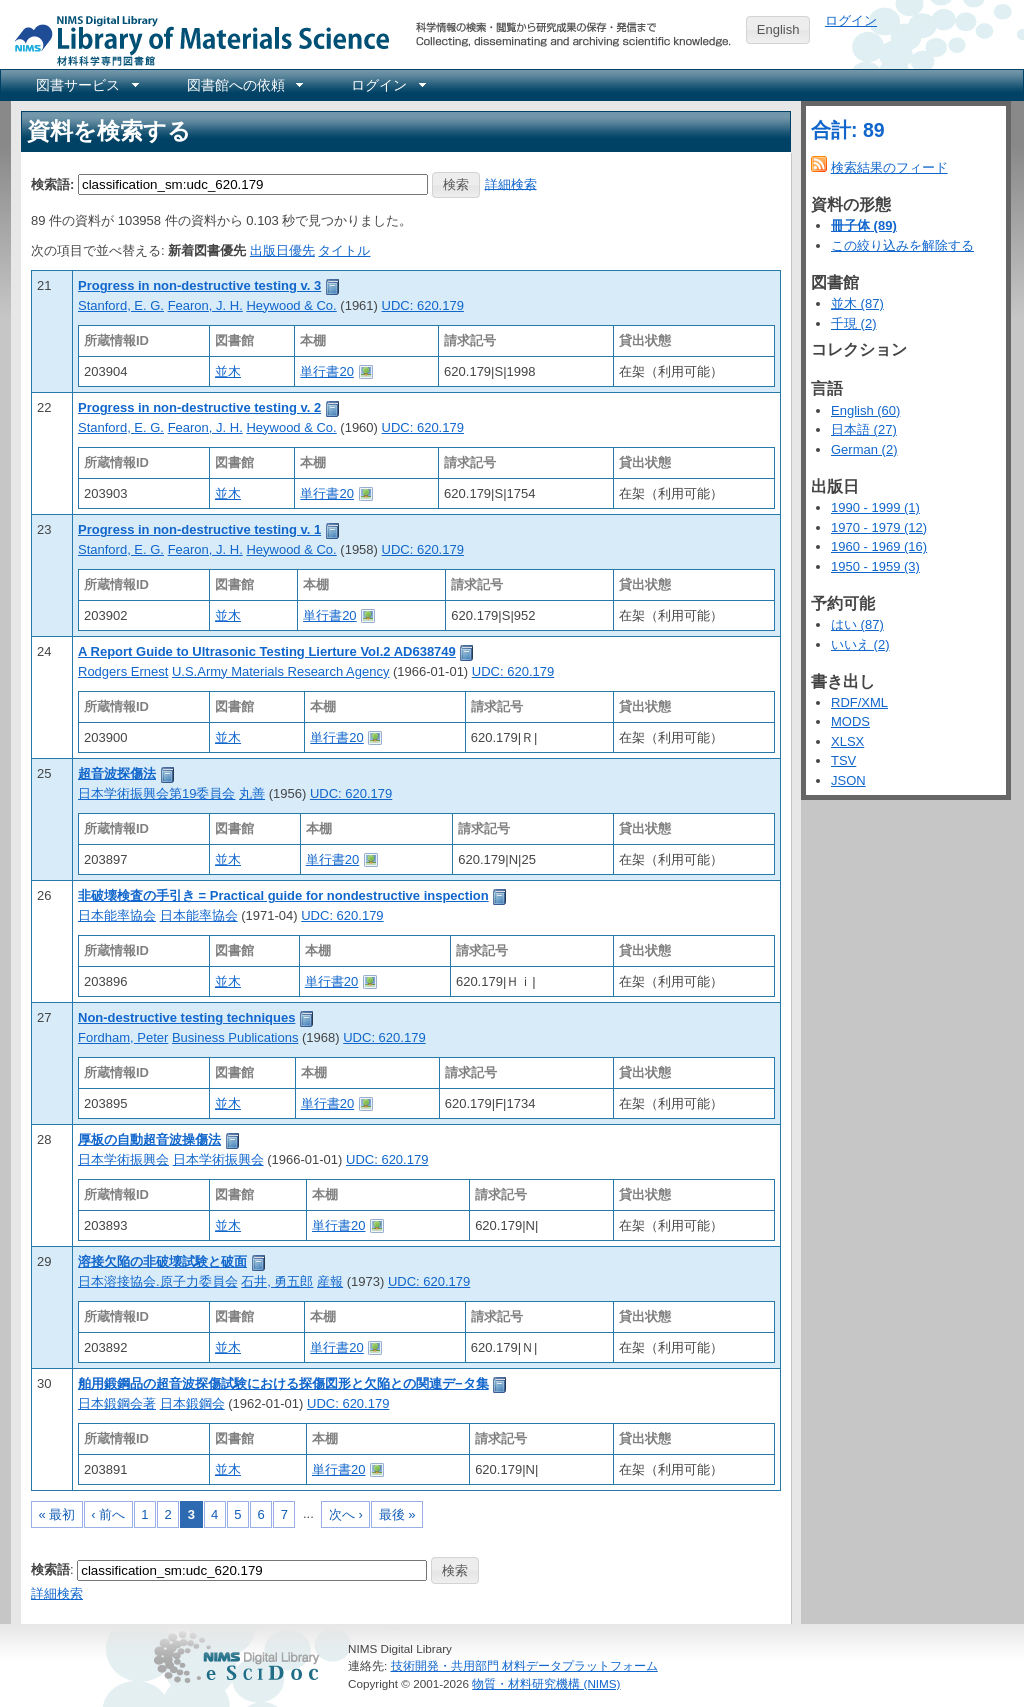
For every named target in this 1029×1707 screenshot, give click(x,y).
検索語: (52, 183)
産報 (330, 1281)
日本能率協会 (117, 915)
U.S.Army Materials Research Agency (280, 671)
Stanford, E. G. (121, 305)
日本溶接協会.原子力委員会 (158, 1281)
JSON (848, 780)
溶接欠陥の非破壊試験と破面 (162, 1261)
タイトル (344, 250)
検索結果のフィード (889, 167)
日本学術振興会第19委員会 (156, 793)
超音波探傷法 (117, 773)
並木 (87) (857, 303)
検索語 (50, 1569)
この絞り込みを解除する (902, 245)
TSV (843, 760)
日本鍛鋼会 (192, 1403)
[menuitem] (86, 85)
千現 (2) (854, 323)
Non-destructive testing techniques (186, 1017)
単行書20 (326, 371)
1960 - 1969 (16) (879, 546)
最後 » (397, 1514)
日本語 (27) (864, 429)
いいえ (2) (860, 644)
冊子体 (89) (864, 225)
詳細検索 (511, 183)
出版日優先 (282, 250)
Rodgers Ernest (123, 671)
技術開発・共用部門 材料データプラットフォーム (524, 1665)
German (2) (864, 449)
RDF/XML (859, 702)
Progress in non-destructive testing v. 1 (199, 529)
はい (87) (857, 624)
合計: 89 (848, 130)
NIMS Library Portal (196, 39)
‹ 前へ (108, 1514)
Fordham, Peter (123, 1037)
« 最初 (57, 1514)
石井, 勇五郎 (277, 1281)
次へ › (346, 1514)
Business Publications (235, 1037)
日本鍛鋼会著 (117, 1403)
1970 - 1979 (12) (879, 527)
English (778, 29)
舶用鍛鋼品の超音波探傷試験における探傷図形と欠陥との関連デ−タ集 (283, 1383)
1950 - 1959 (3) (875, 566)
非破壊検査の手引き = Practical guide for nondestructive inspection (283, 895)
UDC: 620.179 (423, 305)
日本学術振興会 (123, 1159)
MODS (850, 721)
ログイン (851, 20)
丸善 (252, 793)
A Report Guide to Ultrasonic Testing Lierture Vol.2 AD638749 (267, 651)
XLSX (847, 741)
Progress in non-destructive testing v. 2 (199, 407)
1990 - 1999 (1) (875, 507)
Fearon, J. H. (205, 305)
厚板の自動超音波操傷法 (149, 1139)
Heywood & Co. (291, 305)
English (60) (865, 410)
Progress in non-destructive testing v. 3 (199, 285)
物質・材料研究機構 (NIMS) (546, 1683)
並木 (228, 371)
